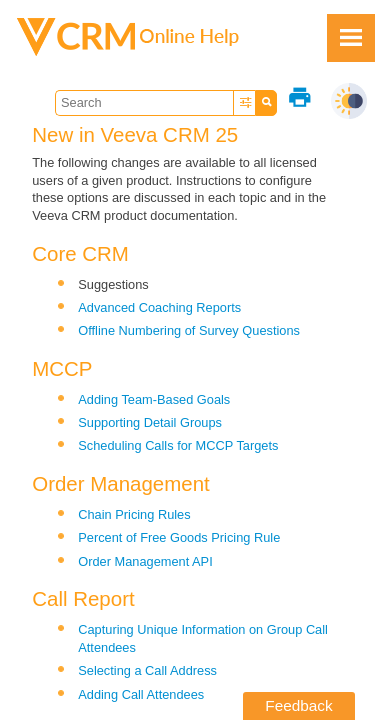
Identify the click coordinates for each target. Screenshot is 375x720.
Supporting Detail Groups (150, 422)
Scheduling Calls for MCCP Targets (178, 445)
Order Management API (145, 561)
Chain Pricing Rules (134, 514)
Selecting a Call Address (147, 670)
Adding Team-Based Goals (154, 399)
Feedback (298, 705)
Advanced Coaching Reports (159, 307)
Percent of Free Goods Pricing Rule (179, 537)
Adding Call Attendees (141, 694)
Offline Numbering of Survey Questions (189, 330)
